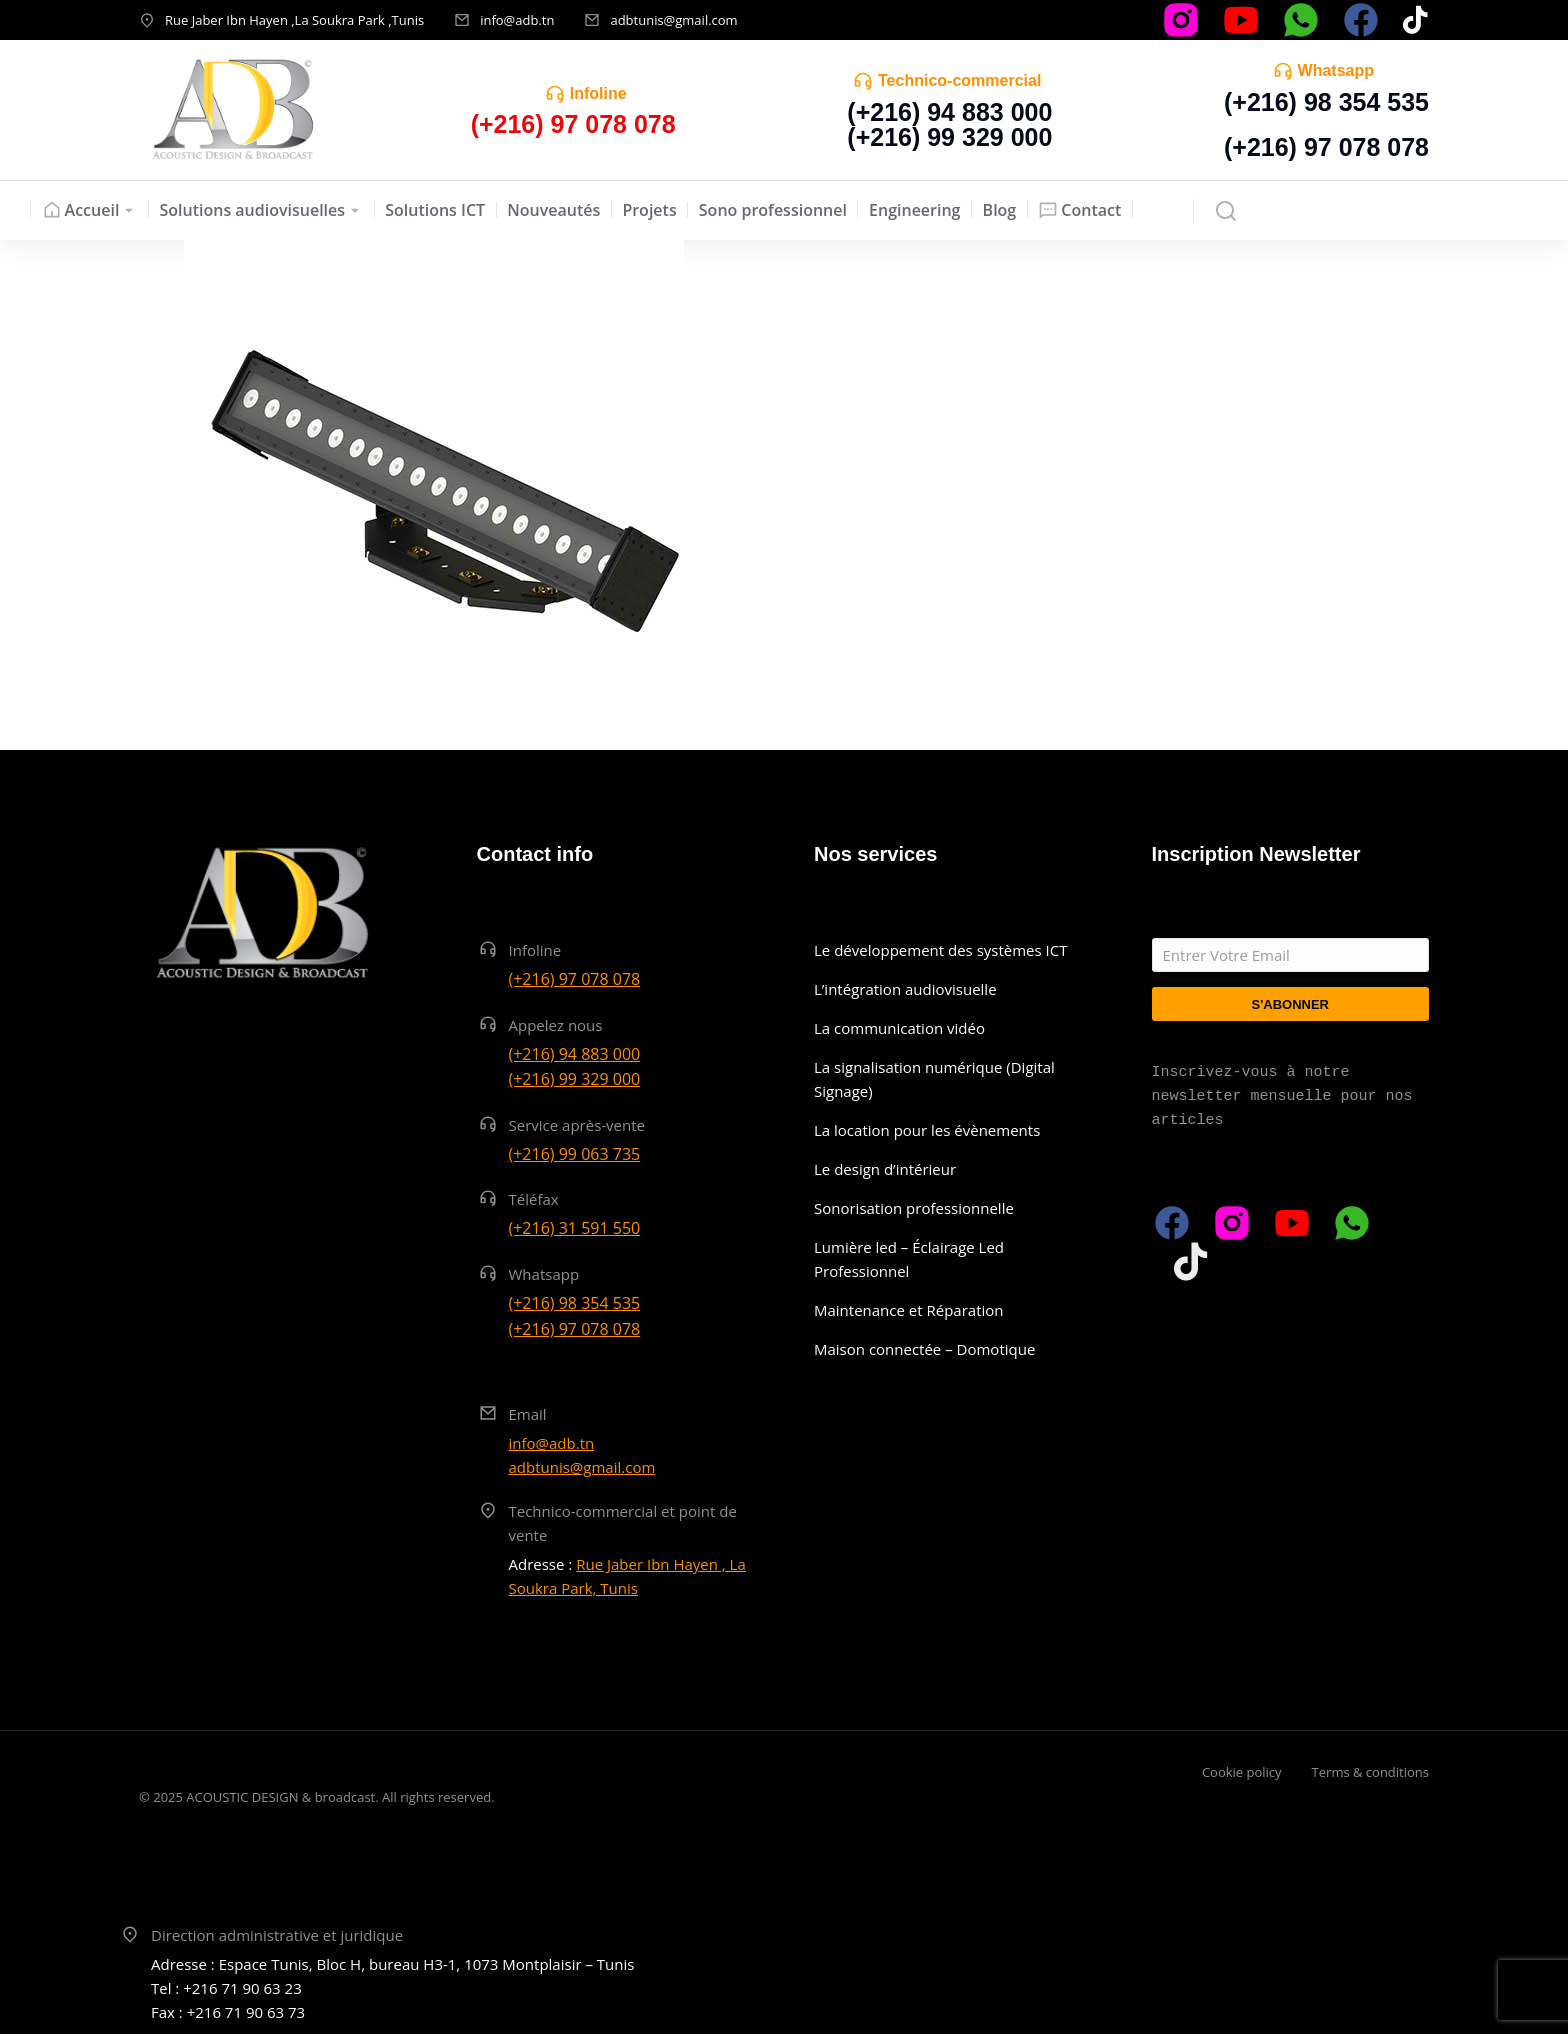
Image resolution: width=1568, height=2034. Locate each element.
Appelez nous (556, 1025)
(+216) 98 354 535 (1326, 102)
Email (528, 1414)
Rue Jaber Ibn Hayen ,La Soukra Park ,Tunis (294, 20)
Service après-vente (577, 1125)
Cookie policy (1242, 1772)
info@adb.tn (517, 20)
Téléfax (534, 1199)
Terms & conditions (1370, 1772)
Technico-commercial (959, 80)
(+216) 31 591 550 (575, 1228)
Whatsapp (1336, 70)
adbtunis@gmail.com (673, 20)
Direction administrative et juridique (277, 1935)
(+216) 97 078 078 (1326, 147)
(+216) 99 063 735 (575, 1154)
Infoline (598, 93)
